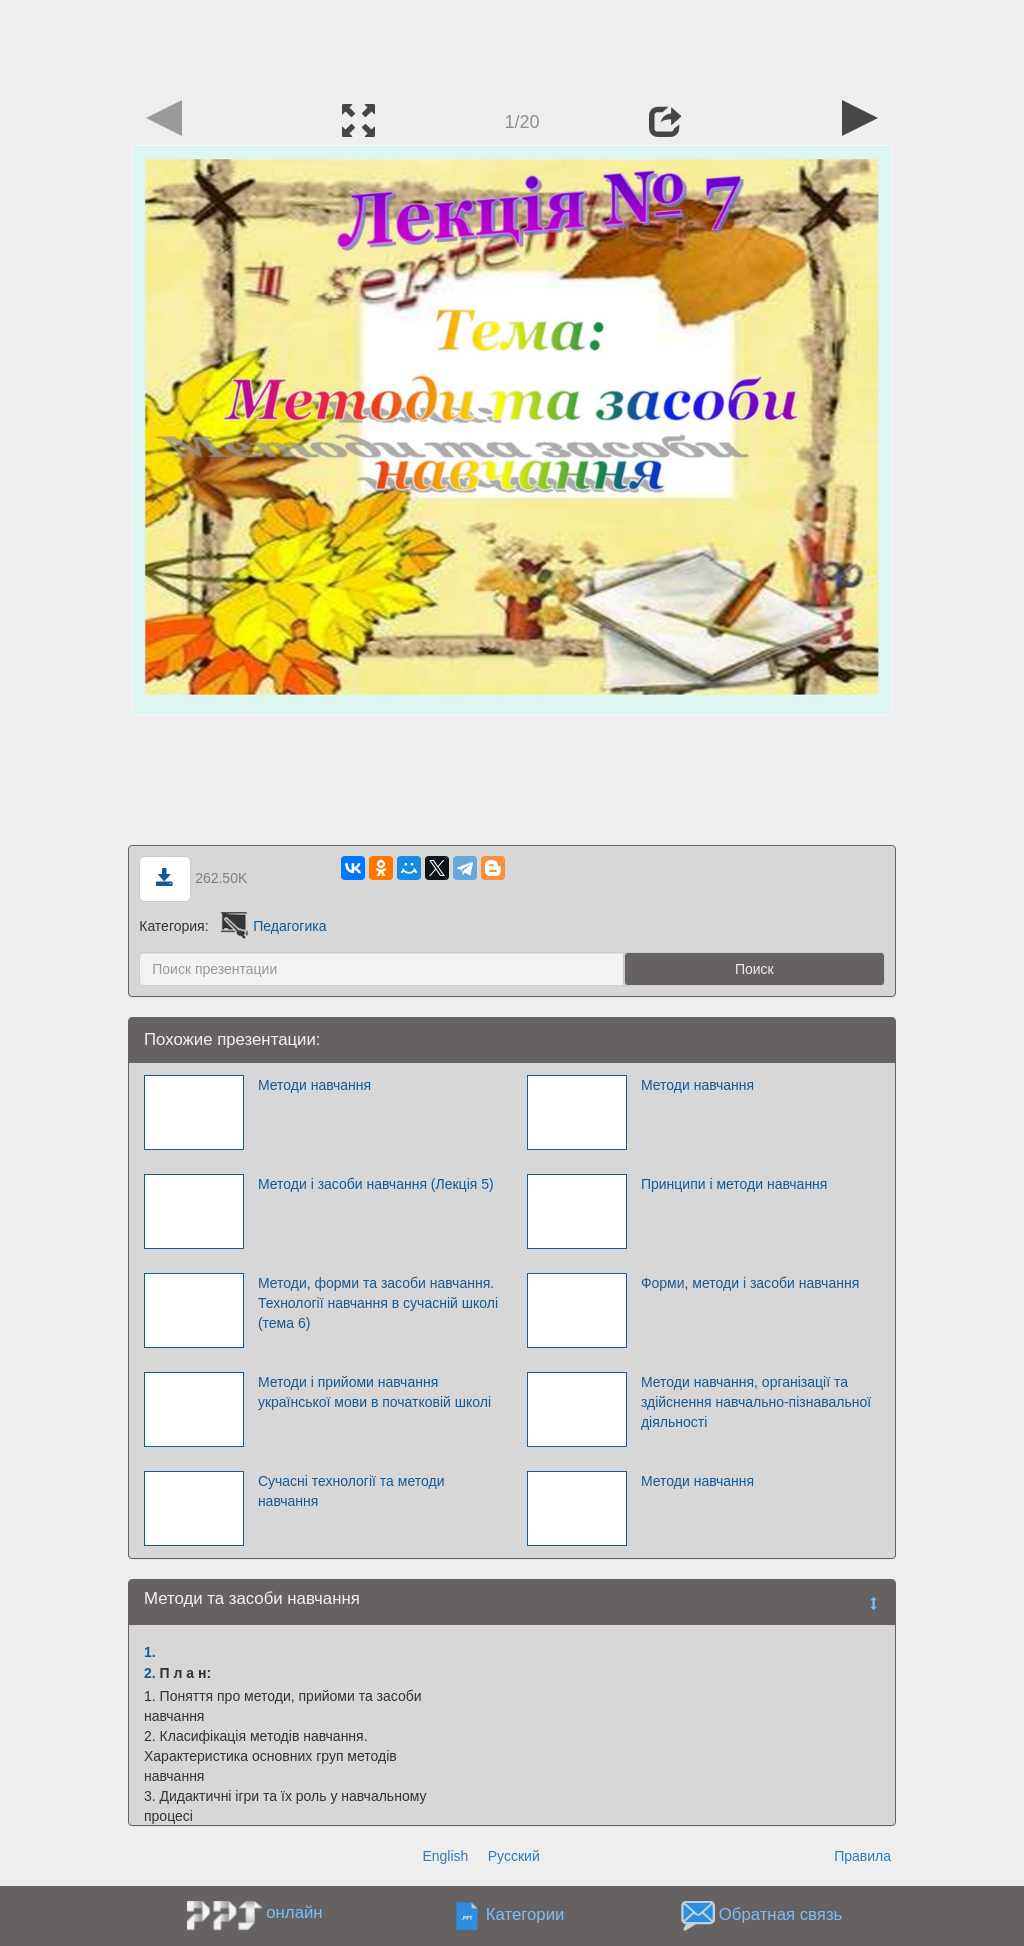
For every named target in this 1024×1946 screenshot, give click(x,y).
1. (150, 1652)
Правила (862, 1856)
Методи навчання (314, 1085)
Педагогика (271, 926)
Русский (514, 1856)
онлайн (294, 1912)
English (445, 1856)
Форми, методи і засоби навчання (750, 1283)
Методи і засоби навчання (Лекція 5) (376, 1184)
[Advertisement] (512, 45)
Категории (525, 1915)
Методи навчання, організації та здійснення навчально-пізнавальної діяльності (756, 1402)
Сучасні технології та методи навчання (351, 1491)
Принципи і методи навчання (734, 1184)
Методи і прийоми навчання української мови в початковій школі (374, 1392)
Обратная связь (781, 1915)
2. (150, 1673)
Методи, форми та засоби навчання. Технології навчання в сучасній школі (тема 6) (378, 1303)
